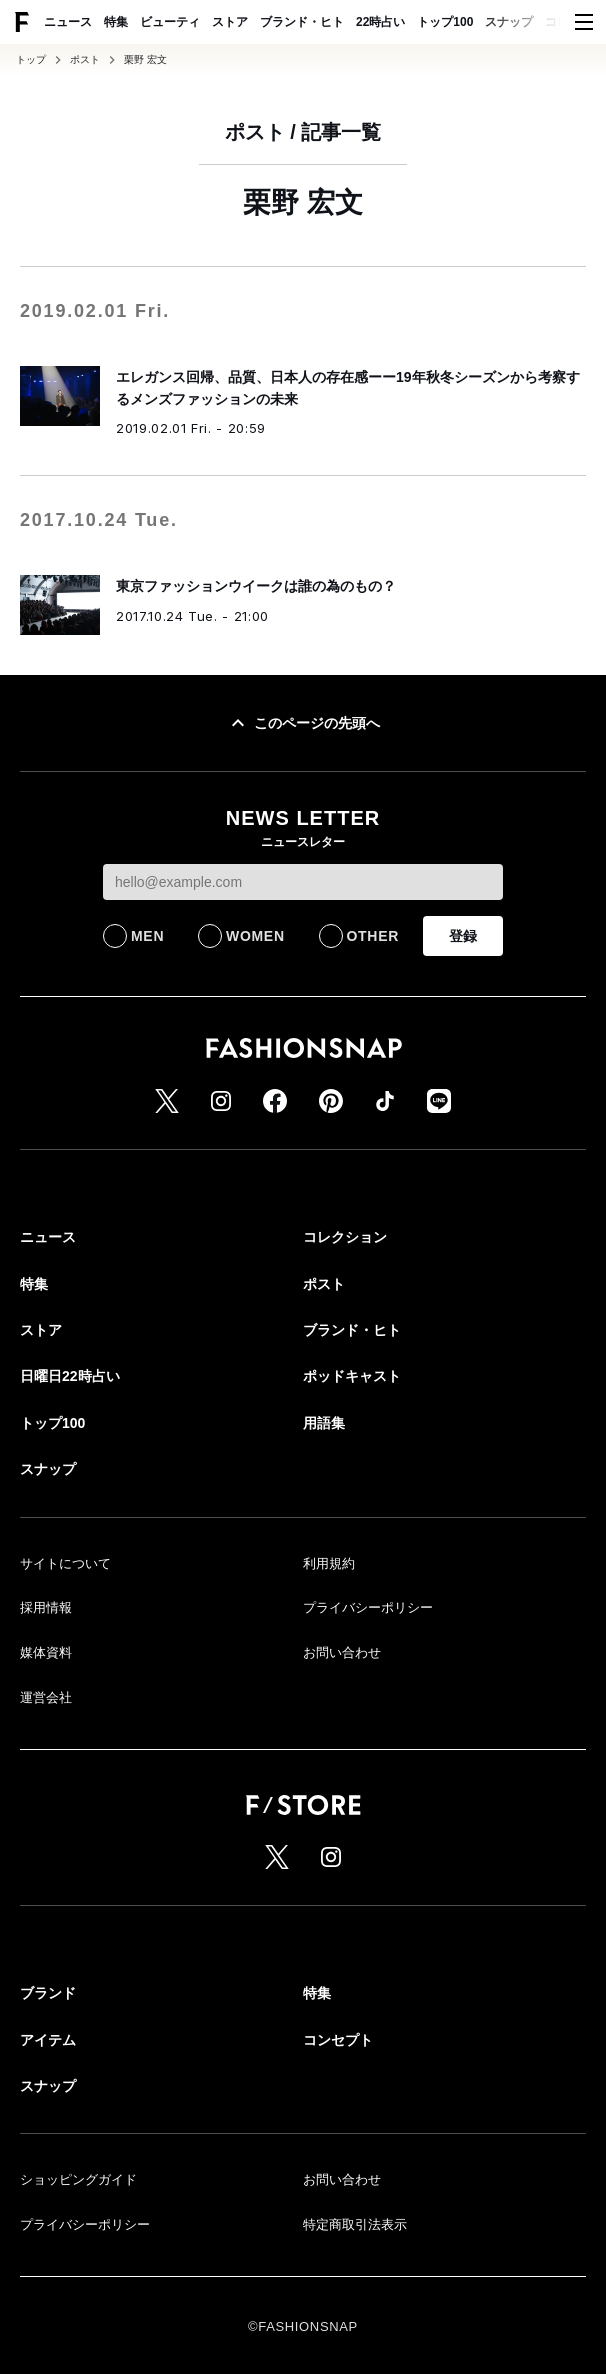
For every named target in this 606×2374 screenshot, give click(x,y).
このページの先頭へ (303, 723)
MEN (147, 936)
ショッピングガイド (78, 2179)
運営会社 (46, 1697)
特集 (116, 22)
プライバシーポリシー (368, 1607)
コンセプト (338, 2040)
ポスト (85, 60)
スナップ (509, 22)
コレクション (345, 1237)
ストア (230, 22)
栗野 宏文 (145, 60)
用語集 (324, 1423)
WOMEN (255, 936)
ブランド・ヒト (302, 22)
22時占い (380, 22)
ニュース (68, 22)
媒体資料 (46, 1652)
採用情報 (46, 1607)
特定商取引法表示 (355, 2224)
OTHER (373, 936)
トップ (31, 60)
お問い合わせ (342, 1652)
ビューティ (170, 22)
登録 (463, 936)
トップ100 (445, 22)
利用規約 (329, 1563)
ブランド (48, 1993)
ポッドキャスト (352, 1376)
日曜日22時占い (70, 1376)
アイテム (48, 2040)
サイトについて (65, 1563)
